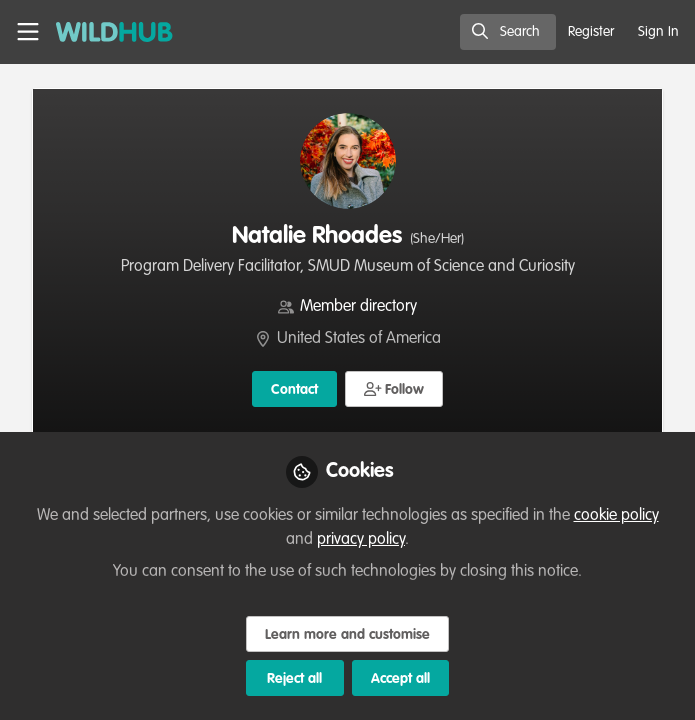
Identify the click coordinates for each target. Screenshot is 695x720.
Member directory (358, 307)
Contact (294, 390)
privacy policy (361, 540)
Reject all (294, 679)
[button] (394, 389)
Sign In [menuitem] (658, 32)
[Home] (104, 32)
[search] (508, 32)
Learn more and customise (347, 635)
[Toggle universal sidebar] (28, 32)
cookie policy (616, 516)
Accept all (400, 679)
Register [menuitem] (591, 32)
